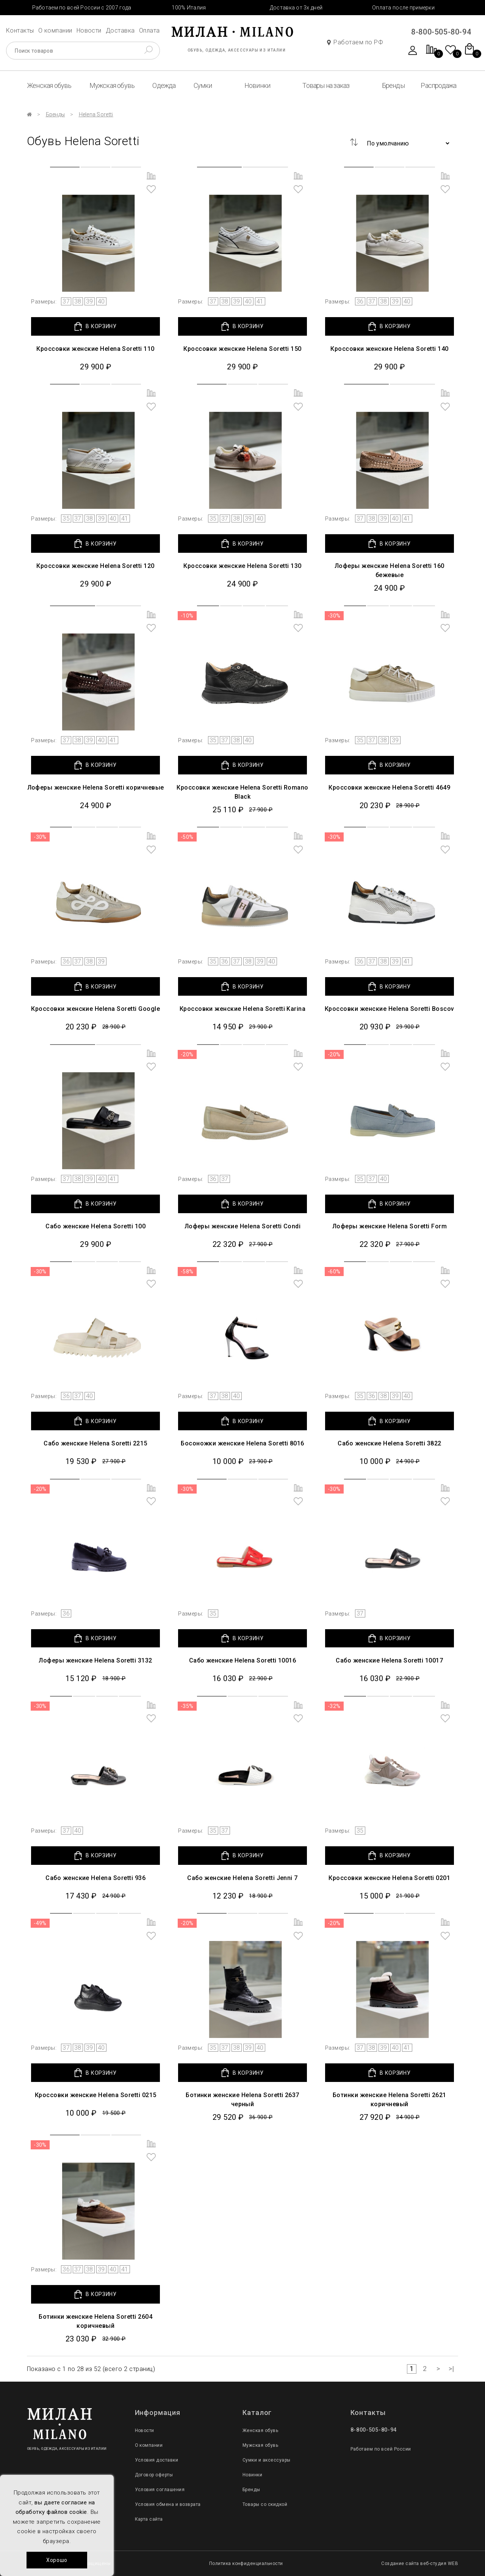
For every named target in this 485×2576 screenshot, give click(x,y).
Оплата (149, 30)
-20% (187, 1054)
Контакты (20, 30)
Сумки (203, 85)
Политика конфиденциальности (246, 2563)
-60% (334, 1271)
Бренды (393, 85)
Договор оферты (154, 2474)
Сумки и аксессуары (266, 2460)
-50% (187, 837)
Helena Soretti (96, 114)
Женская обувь (49, 85)
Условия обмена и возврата (168, 2504)
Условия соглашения (160, 2489)
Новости (89, 30)
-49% (40, 1923)
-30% (334, 616)
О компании (55, 30)
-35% (187, 1706)
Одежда (163, 85)
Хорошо (56, 2560)
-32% (334, 1706)
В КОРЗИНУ (95, 326)
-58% (187, 1271)
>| (451, 2369)
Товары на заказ (325, 85)
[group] (95, 228)
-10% (187, 616)
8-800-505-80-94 (441, 31)
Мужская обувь (112, 85)
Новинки (257, 85)
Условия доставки (156, 2460)
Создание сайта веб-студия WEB (419, 2563)
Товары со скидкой (264, 2504)
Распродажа (438, 85)
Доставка (120, 30)
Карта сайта (149, 2519)
